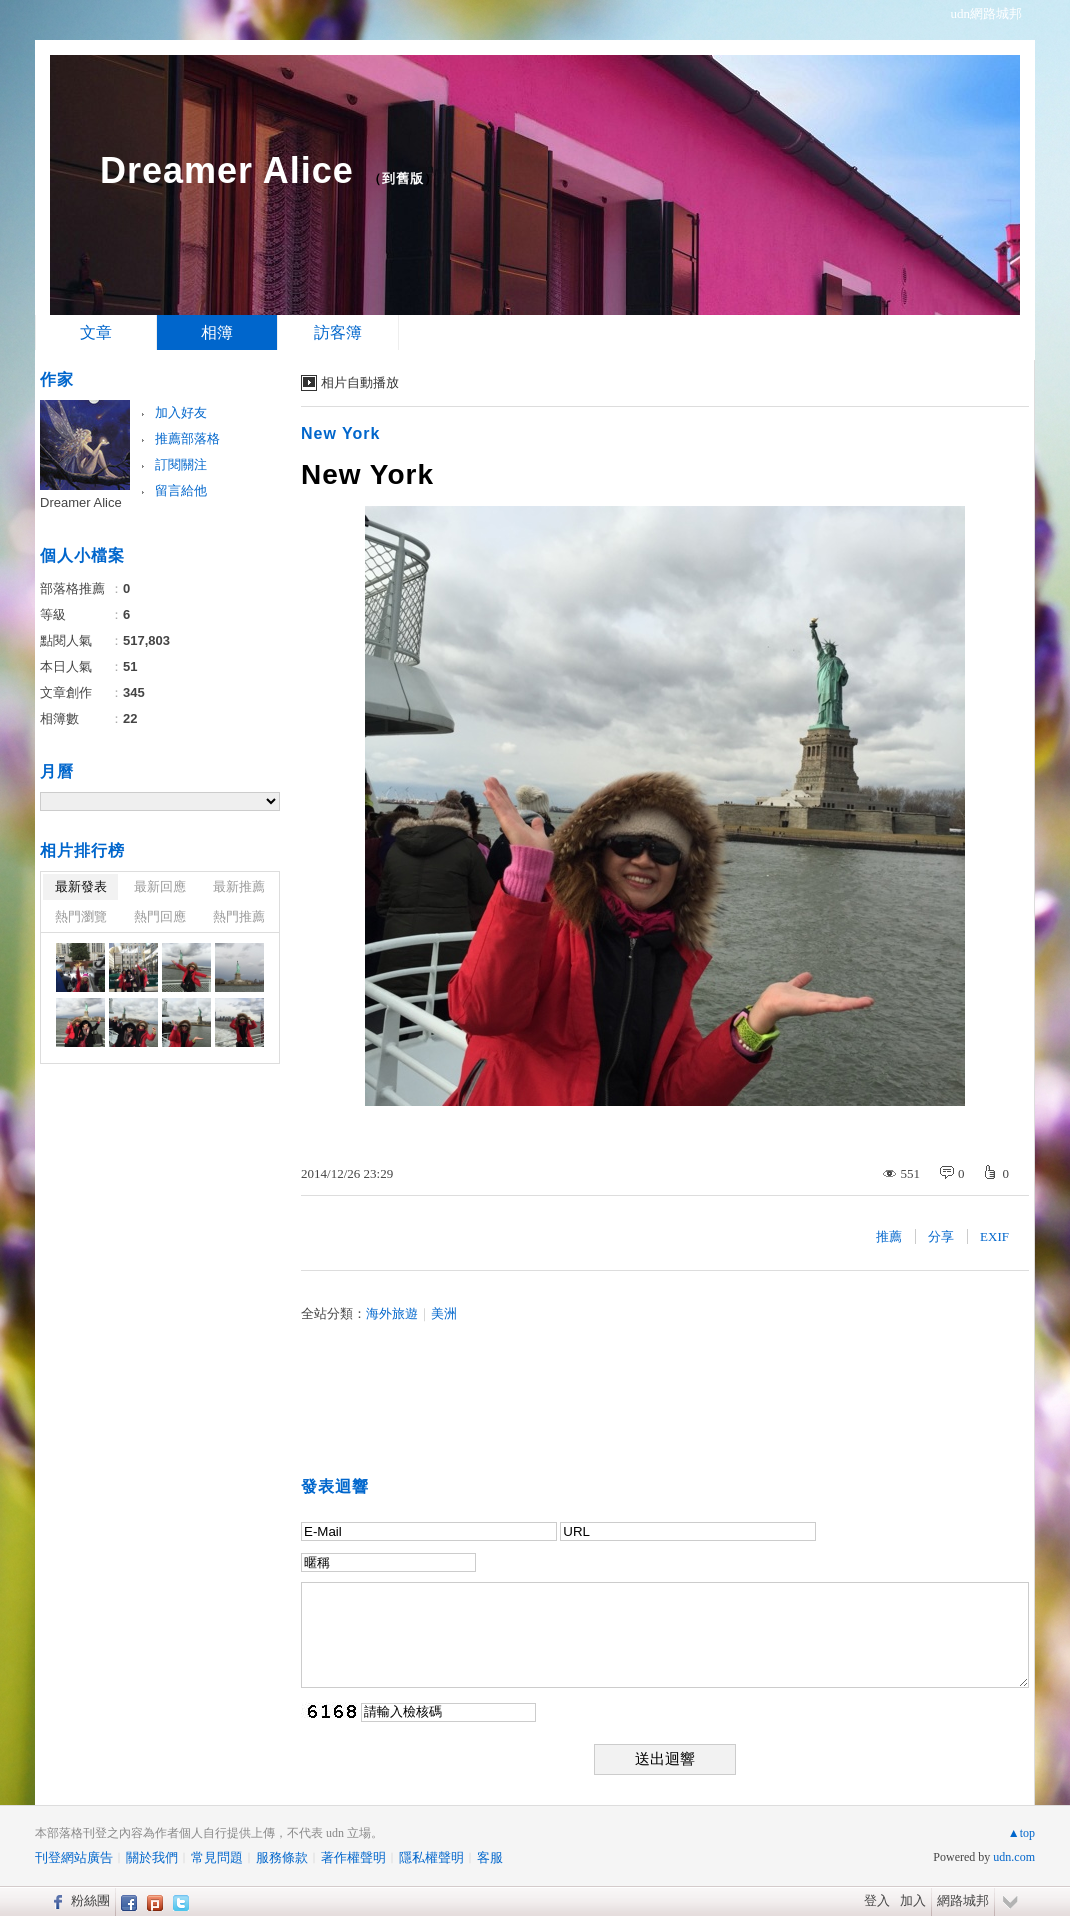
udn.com (1014, 1857)
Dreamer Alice (227, 170)
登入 (877, 1900)
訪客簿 (338, 332)
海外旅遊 (392, 1313)
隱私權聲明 (431, 1857)
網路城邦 (963, 1900)
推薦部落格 (187, 438)
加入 (913, 1900)
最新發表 (81, 886)
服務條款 (282, 1857)
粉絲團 (90, 1900)
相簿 (217, 332)
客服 (490, 1857)
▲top (1021, 1833)
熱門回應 (160, 916)
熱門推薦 (239, 916)
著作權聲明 (353, 1857)
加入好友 (181, 412)
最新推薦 (239, 886)
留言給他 (181, 490)
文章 (96, 332)
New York (340, 433)
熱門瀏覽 (81, 916)
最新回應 (160, 886)
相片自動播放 (360, 382)
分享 (941, 1236)
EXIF (994, 1236)
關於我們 (152, 1857)
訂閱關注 (181, 464)
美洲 (444, 1313)
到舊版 (403, 178)
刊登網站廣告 (74, 1857)
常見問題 (217, 1857)
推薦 (889, 1236)
